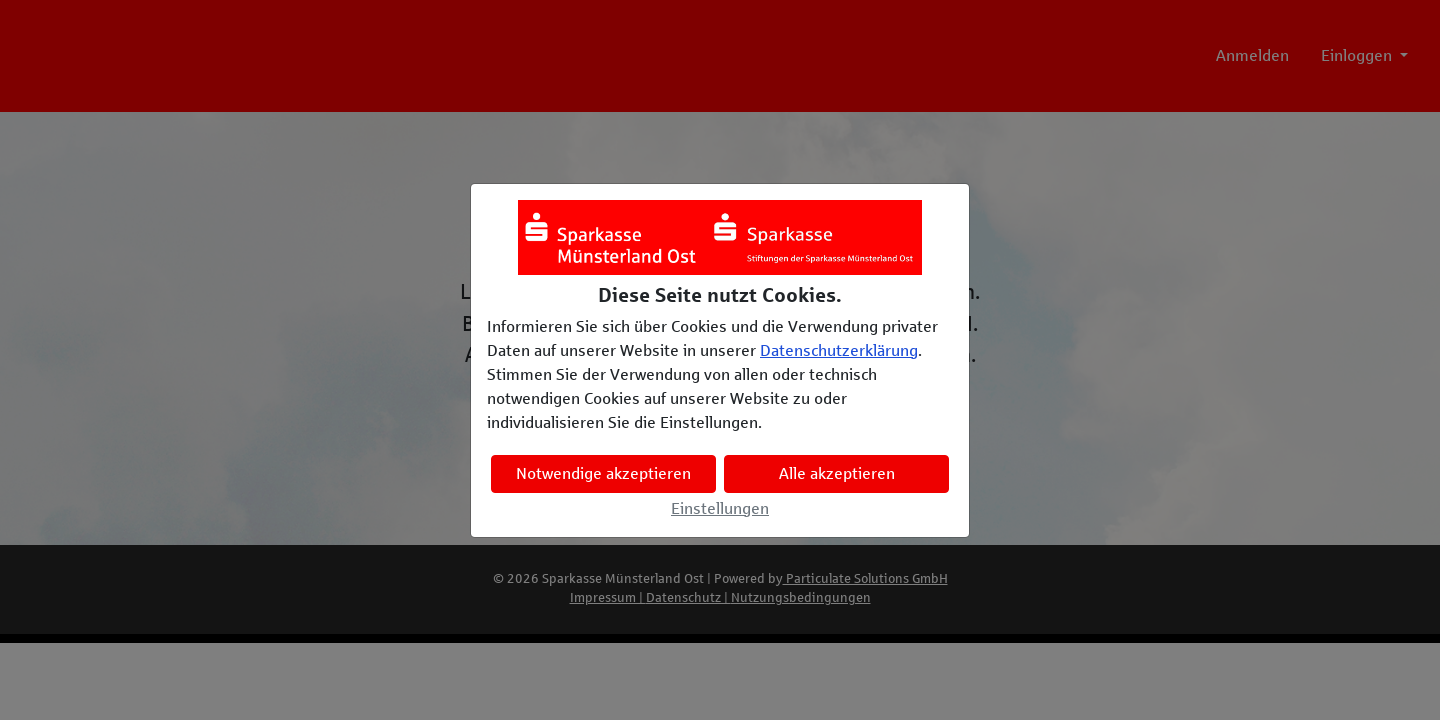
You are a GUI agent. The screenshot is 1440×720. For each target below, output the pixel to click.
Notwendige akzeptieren (603, 473)
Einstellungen (720, 508)
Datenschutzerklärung (839, 350)
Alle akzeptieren (837, 473)
